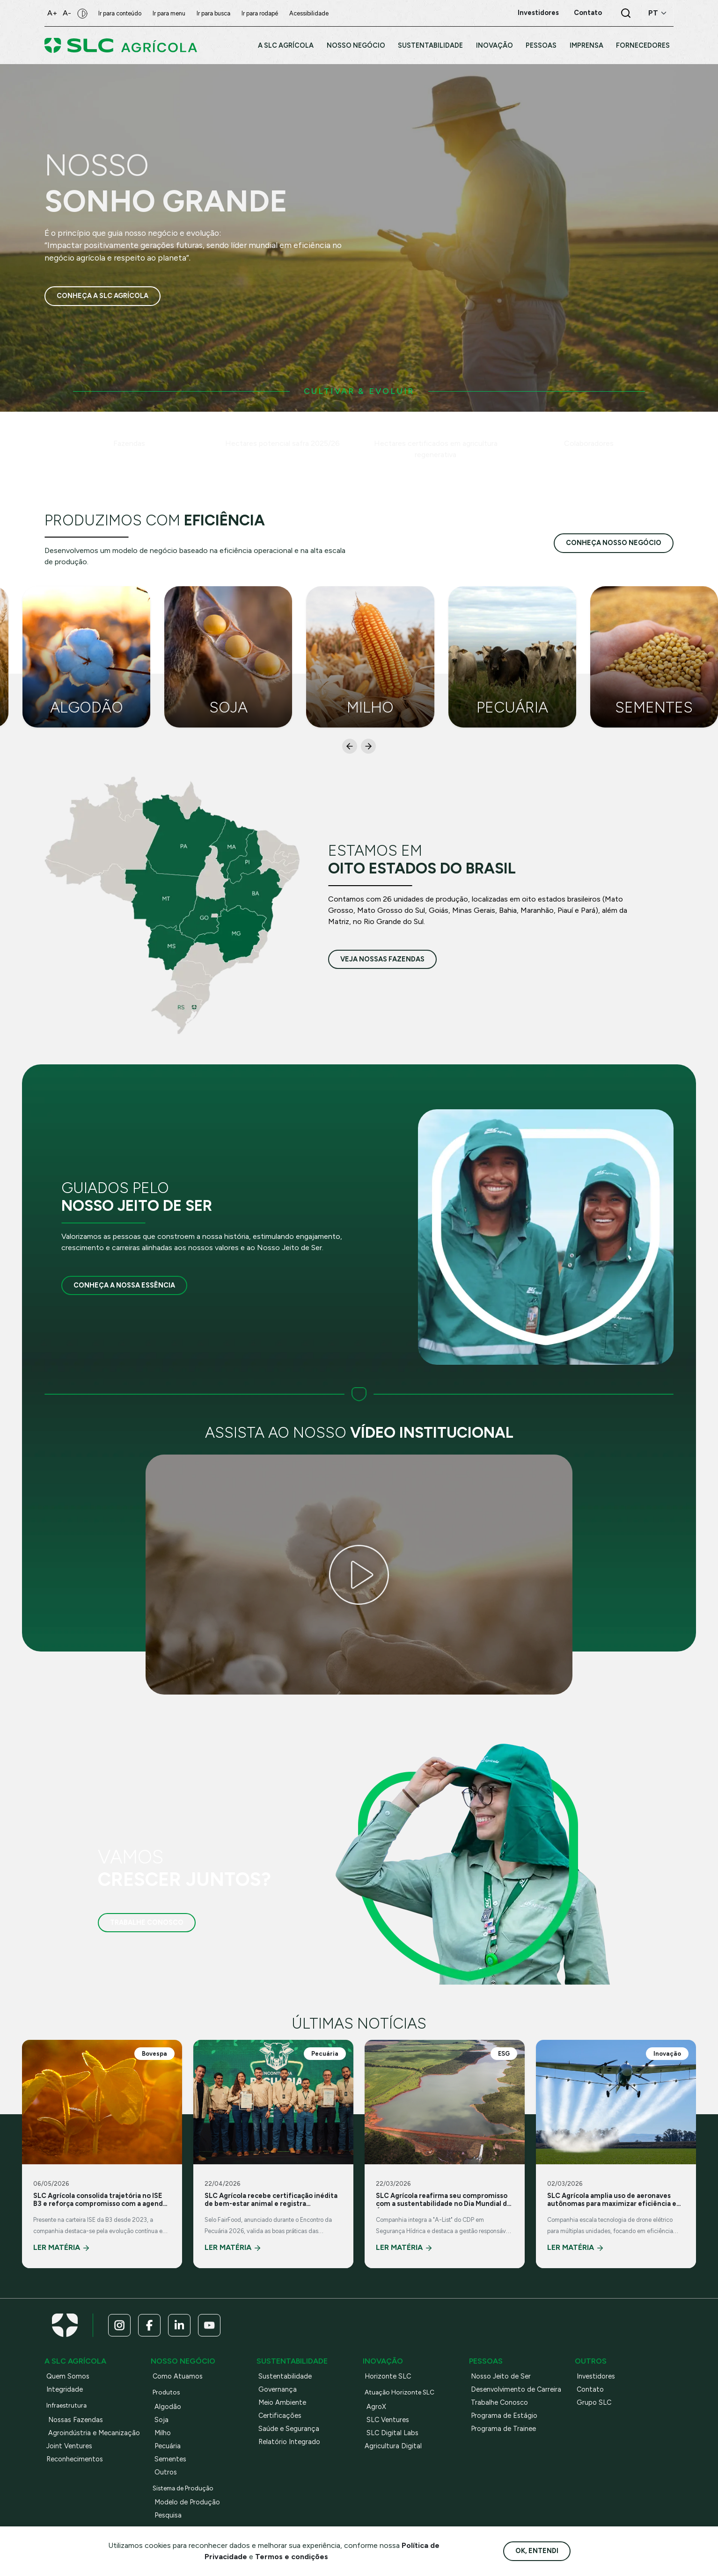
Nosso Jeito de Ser (501, 2376)
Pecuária (167, 2446)
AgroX (376, 2406)
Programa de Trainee (503, 2428)
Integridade (64, 2389)
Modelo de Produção (187, 2502)
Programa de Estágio (504, 2415)
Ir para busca (213, 13)
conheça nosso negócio (613, 542)
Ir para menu (169, 13)
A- (67, 12)
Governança (277, 2389)
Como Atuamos (178, 2376)
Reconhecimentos (74, 2459)
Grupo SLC (594, 2402)
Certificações (279, 2415)
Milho (162, 2433)
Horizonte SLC (388, 2376)
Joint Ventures (69, 2446)
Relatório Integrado (289, 2442)
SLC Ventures (387, 2420)
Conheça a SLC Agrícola (102, 295)
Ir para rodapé (260, 13)
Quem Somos (67, 2376)
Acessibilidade (309, 13)
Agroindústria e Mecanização (94, 2433)
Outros (165, 2472)
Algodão (167, 2406)
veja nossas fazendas (382, 959)
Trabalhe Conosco (146, 1922)
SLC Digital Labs (392, 2433)
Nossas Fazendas (75, 2420)
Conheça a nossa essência (124, 1285)
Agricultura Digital (393, 2446)
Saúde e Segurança (288, 2428)
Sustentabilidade (285, 2376)
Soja (161, 2420)
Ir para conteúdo (119, 13)
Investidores (596, 2376)
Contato (590, 2389)
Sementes (170, 2459)
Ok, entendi (536, 2551)
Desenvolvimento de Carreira (516, 2389)
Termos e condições (291, 2556)
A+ (52, 12)
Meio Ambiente (282, 2402)
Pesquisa (168, 2515)
